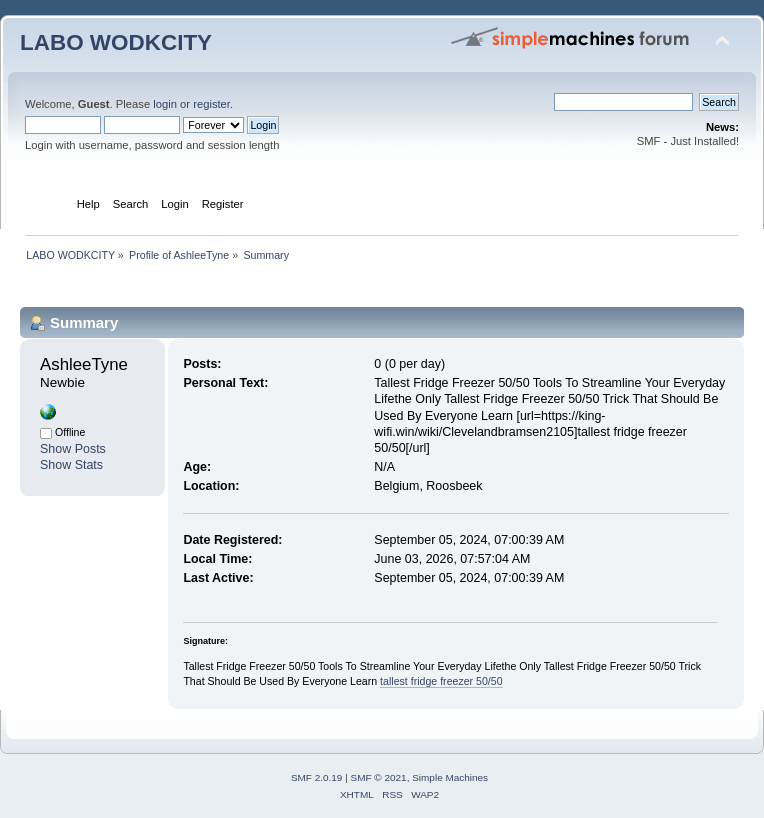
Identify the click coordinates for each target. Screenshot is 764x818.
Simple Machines (450, 777)
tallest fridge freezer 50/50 (441, 681)
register (211, 104)
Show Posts (73, 449)
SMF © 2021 (379, 777)
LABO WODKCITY (116, 42)
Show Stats (71, 465)
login (165, 104)
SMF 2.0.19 (317, 777)
